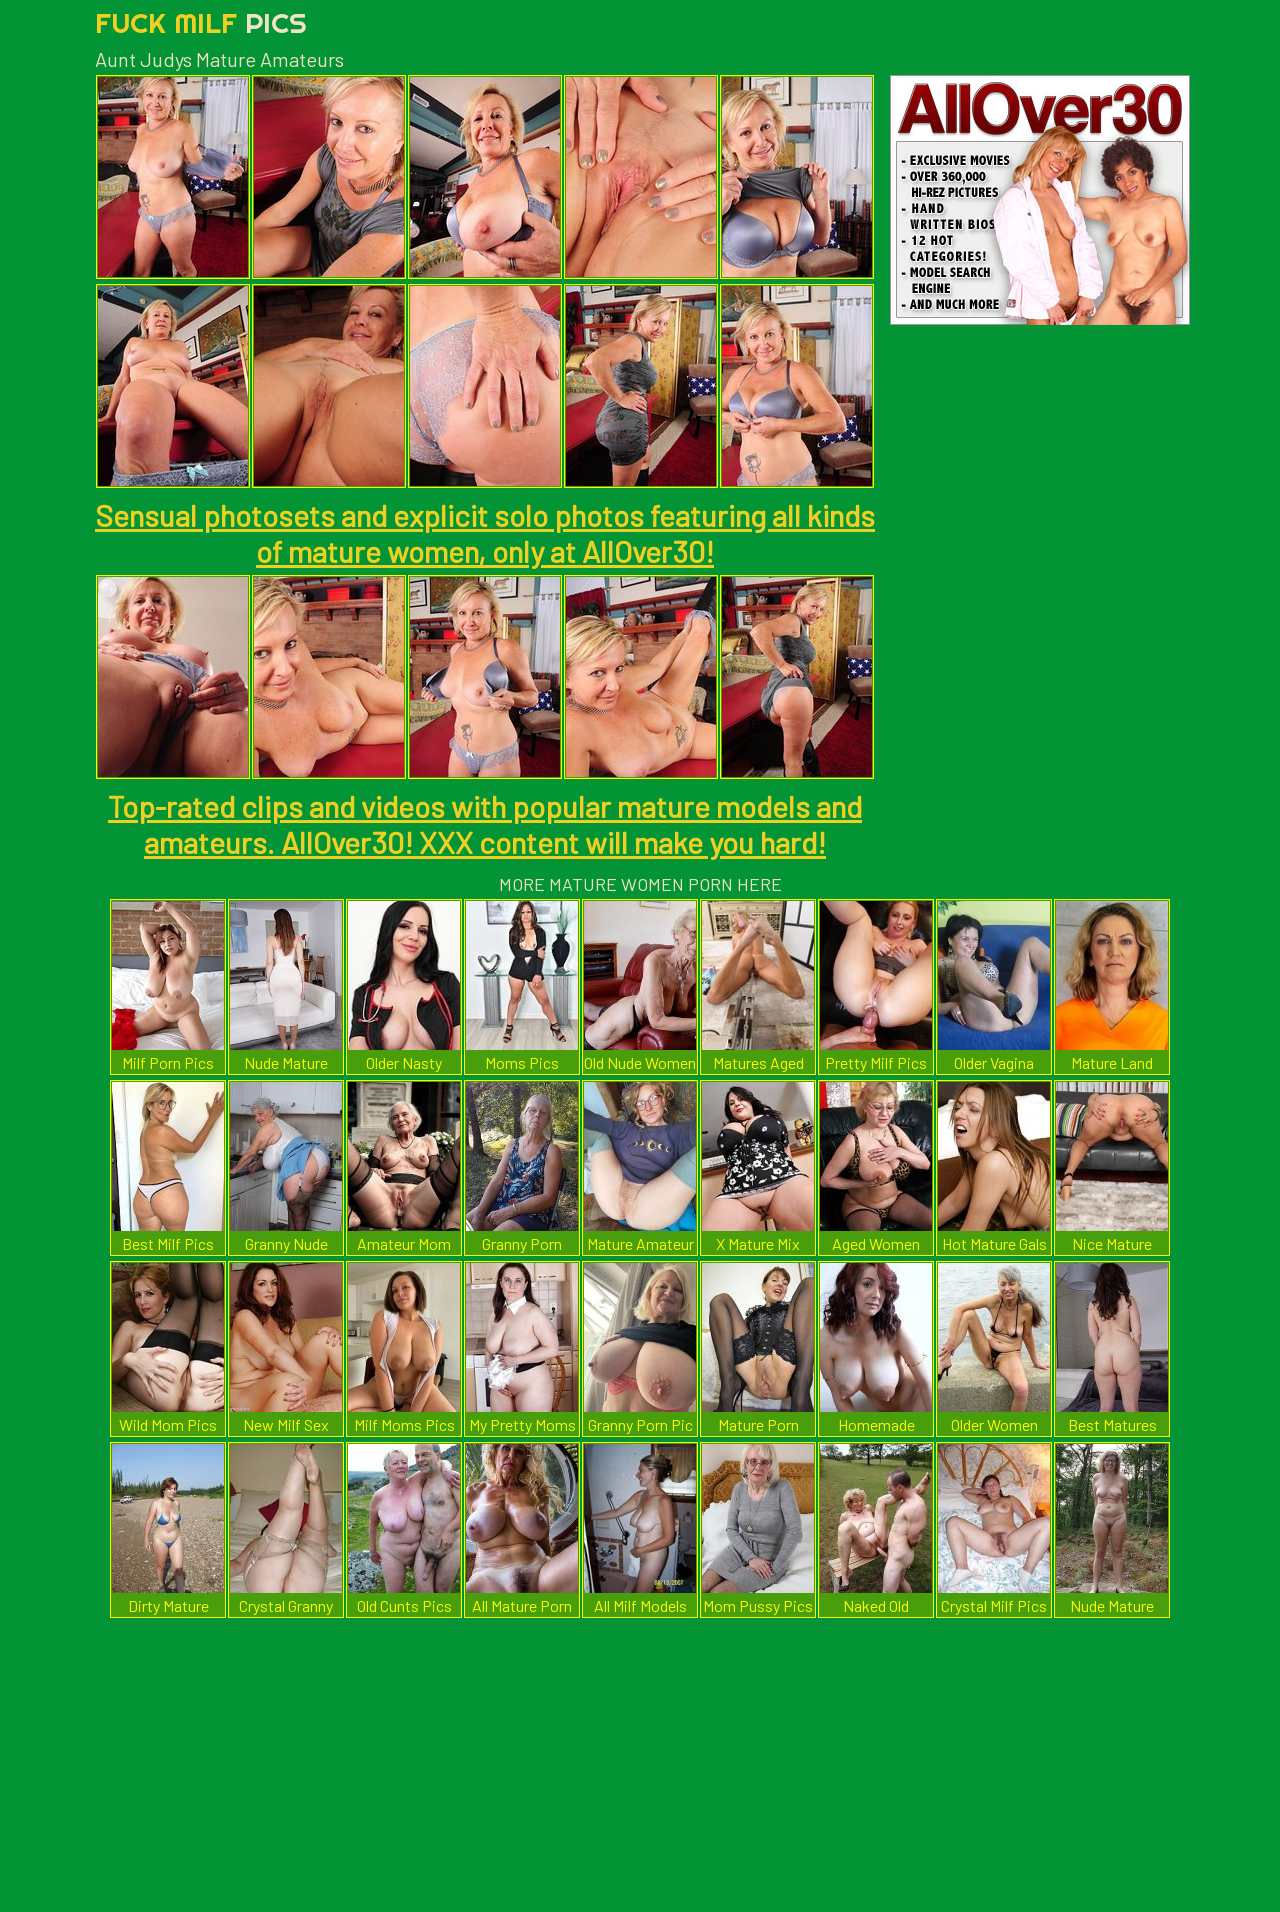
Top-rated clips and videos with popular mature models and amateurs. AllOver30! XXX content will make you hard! (485, 824)
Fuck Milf (201, 22)
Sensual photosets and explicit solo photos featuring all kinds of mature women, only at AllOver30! (485, 533)
